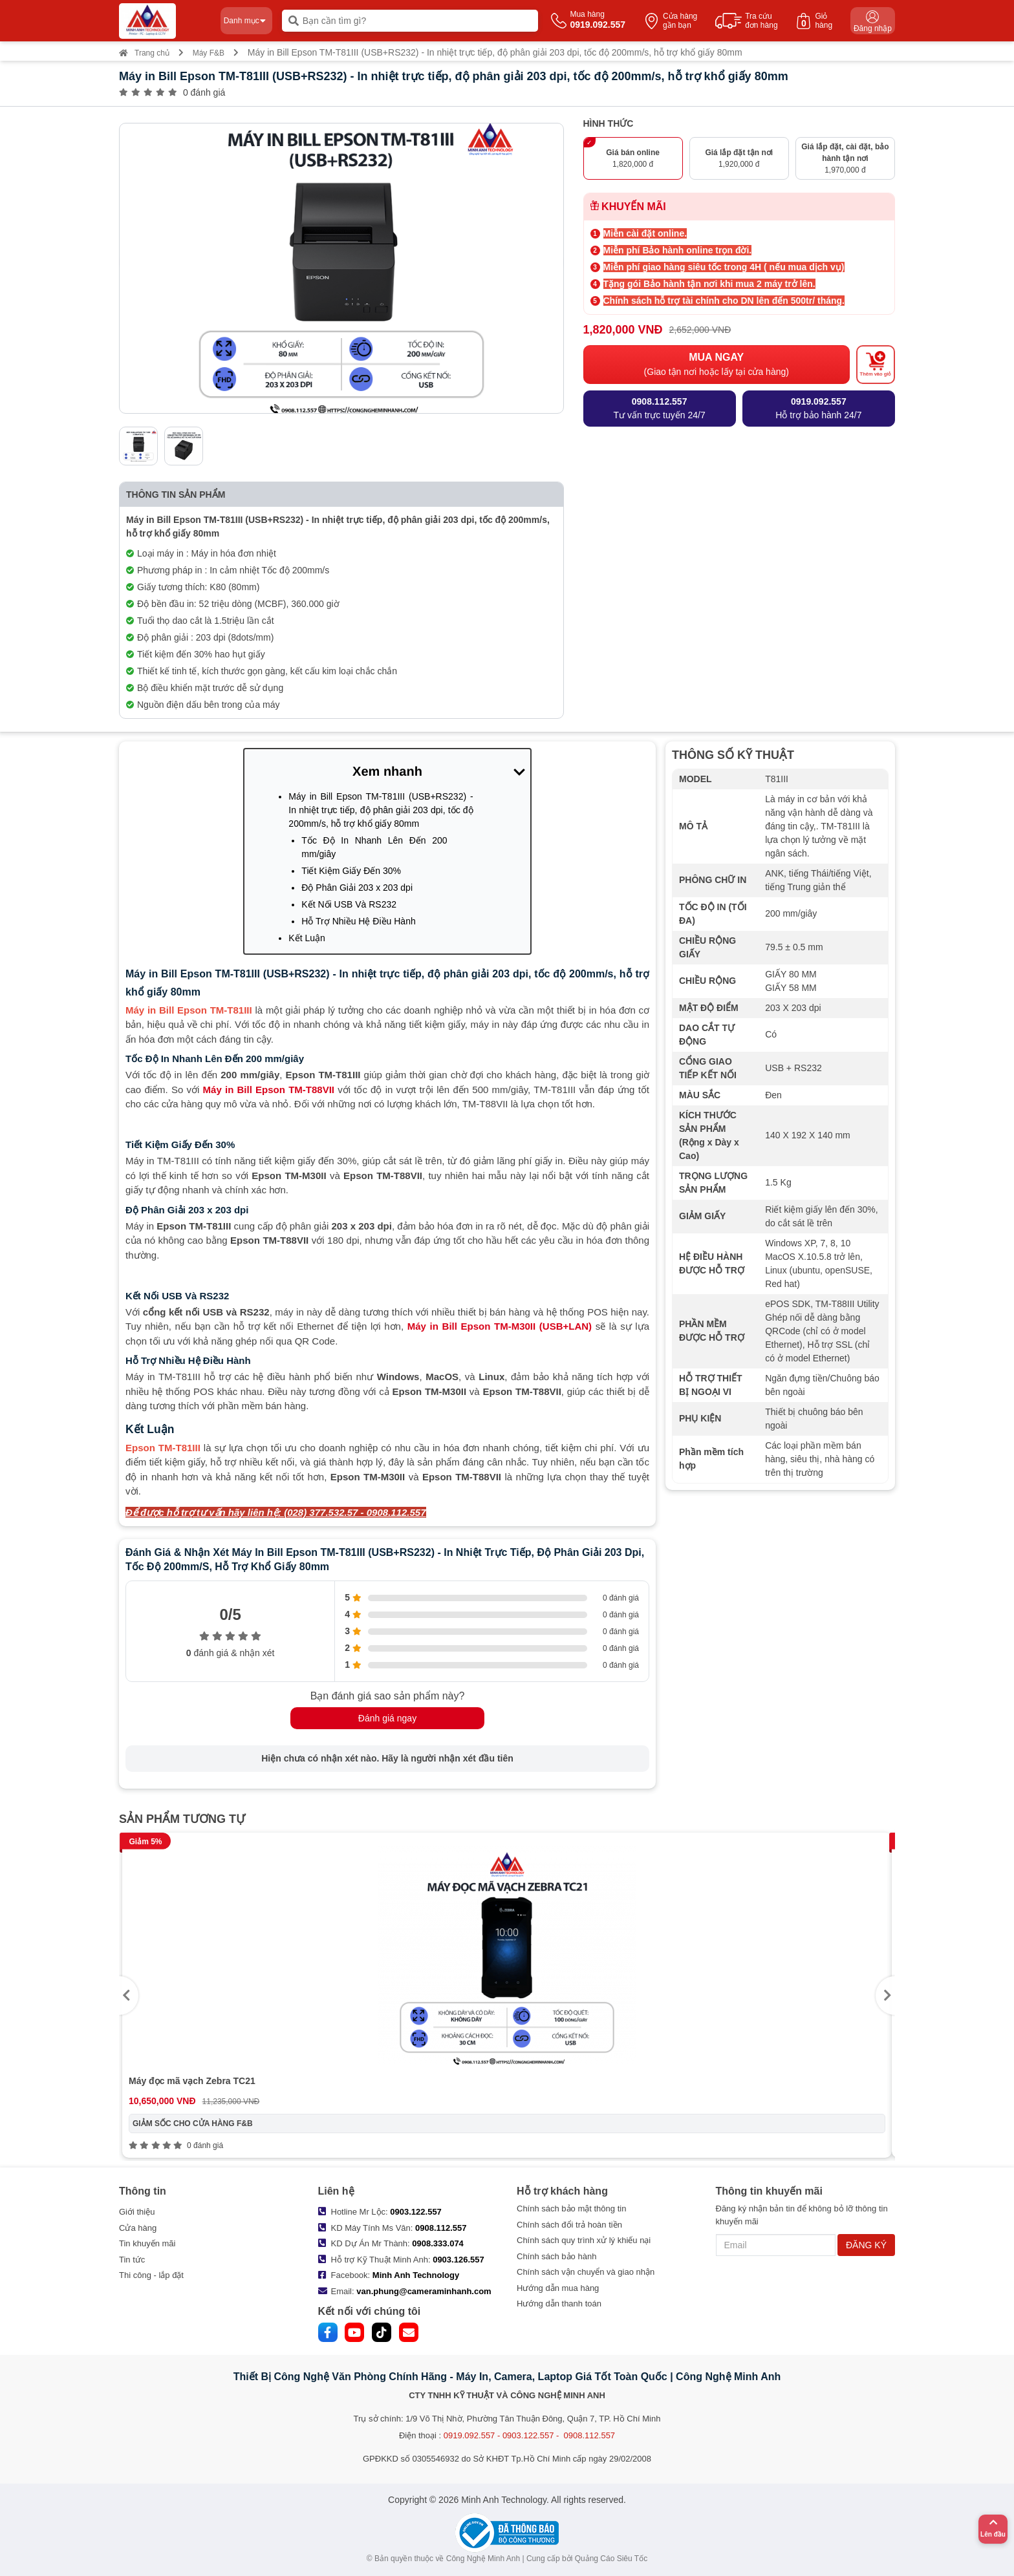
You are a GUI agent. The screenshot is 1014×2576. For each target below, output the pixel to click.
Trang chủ (144, 53)
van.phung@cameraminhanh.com (423, 2291)
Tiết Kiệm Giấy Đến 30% (351, 871)
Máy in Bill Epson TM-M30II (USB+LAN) (499, 1326)
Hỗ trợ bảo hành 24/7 (818, 407)
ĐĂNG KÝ (866, 2245)
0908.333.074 (438, 2243)
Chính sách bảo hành (556, 2256)
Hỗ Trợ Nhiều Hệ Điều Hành (358, 921)
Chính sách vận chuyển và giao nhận (585, 2272)
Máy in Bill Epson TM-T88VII (268, 1089)
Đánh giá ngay (387, 1718)
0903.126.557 (458, 2259)
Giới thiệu (137, 2212)
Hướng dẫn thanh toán (559, 2303)
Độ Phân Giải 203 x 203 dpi (357, 887)
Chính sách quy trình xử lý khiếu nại (584, 2240)
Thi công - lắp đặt (151, 2275)
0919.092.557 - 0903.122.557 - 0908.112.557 (529, 2435)
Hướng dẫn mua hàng (558, 2288)
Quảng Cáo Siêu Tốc (611, 2558)
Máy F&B (208, 53)
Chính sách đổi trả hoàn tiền (569, 2225)
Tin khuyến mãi (147, 2243)
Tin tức (132, 2259)
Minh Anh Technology (415, 2275)
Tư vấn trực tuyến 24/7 (660, 407)
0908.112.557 (441, 2228)
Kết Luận (306, 938)
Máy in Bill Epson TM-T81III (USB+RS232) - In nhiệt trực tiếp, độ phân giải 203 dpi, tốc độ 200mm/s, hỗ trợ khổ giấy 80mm (380, 810)
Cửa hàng (137, 2228)
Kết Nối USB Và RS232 (348, 904)
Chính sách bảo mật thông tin (571, 2208)
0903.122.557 (416, 2212)
